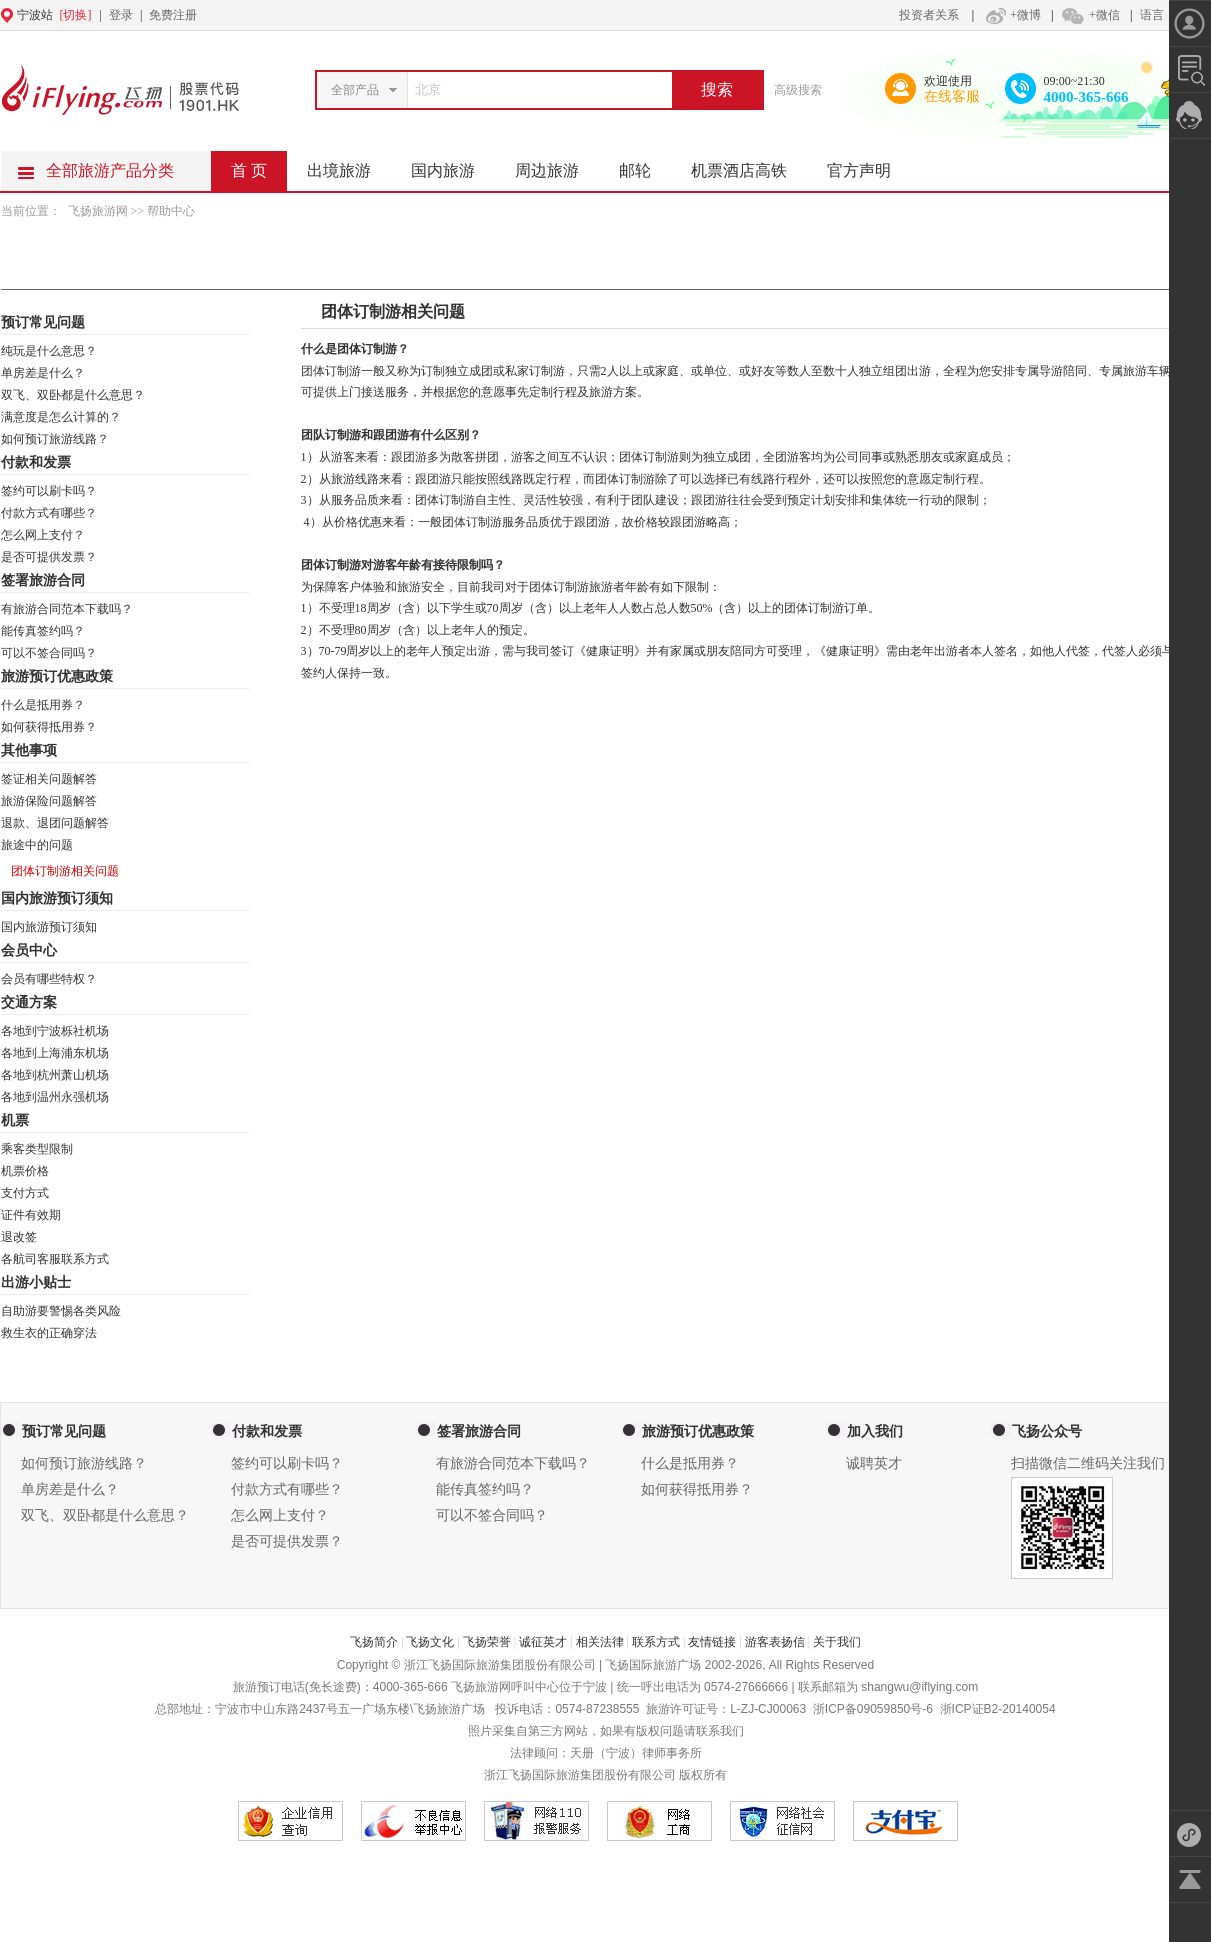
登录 (121, 15)
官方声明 (869, 165)
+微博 (1011, 15)
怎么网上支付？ (43, 535)
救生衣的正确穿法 (49, 1333)
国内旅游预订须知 (49, 927)
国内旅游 (453, 165)
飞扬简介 (374, 1642)
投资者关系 (929, 15)
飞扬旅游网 (99, 211)
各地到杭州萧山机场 (55, 1075)
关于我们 (837, 1642)
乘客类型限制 (37, 1149)
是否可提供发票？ (49, 557)
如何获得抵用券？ (49, 727)
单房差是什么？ (43, 373)
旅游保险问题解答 (49, 801)
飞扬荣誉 (487, 1642)
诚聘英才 (874, 1463)
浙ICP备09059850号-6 (873, 1709)
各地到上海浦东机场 (55, 1053)
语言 (1152, 15)
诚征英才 (543, 1642)
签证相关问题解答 (49, 779)
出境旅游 (349, 165)
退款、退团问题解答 (55, 823)
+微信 (1090, 15)
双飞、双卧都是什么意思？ (73, 395)
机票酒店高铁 (749, 165)
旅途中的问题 (37, 845)
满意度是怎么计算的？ (61, 417)
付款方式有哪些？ (49, 513)
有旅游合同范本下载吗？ (67, 609)
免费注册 (173, 15)
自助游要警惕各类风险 (61, 1311)
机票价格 (25, 1171)
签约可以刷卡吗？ (49, 491)
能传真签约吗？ (43, 631)
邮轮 (645, 165)
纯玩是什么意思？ (49, 351)
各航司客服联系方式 (55, 1259)
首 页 (249, 170)
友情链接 (712, 1642)
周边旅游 (557, 165)
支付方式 (25, 1193)
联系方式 (656, 1642)
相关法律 (600, 1642)
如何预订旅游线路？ (55, 439)
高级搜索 (798, 90)
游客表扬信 (775, 1642)
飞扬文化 (430, 1642)
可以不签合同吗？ (49, 653)
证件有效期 (31, 1215)
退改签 (19, 1237)
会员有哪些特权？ (49, 979)
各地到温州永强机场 (55, 1097)
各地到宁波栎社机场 (55, 1031)
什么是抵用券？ (43, 705)
